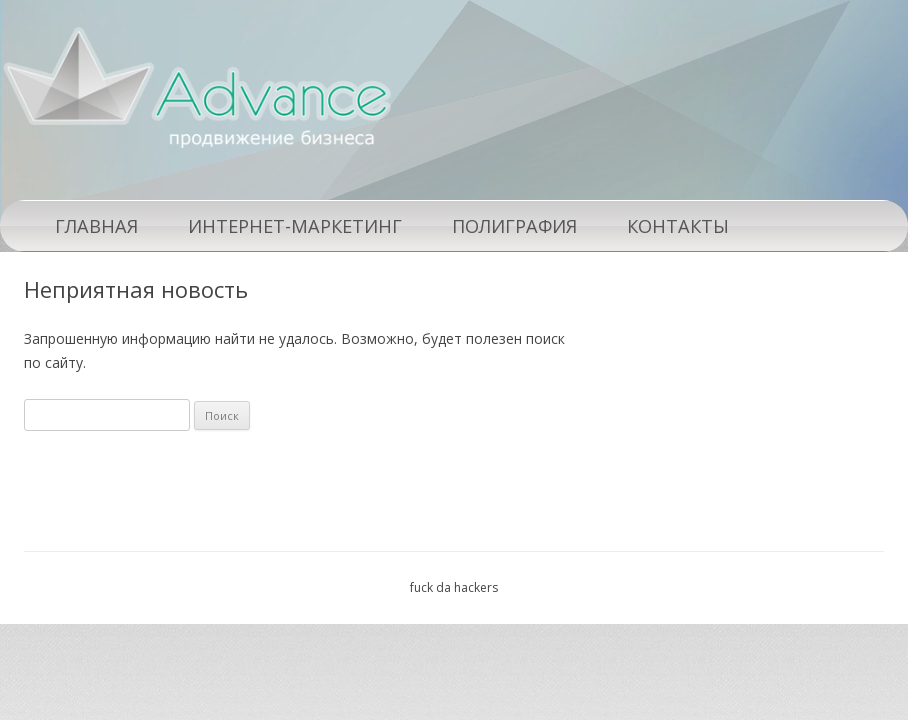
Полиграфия (514, 226)
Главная (96, 226)
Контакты (678, 226)
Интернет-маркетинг (295, 226)
